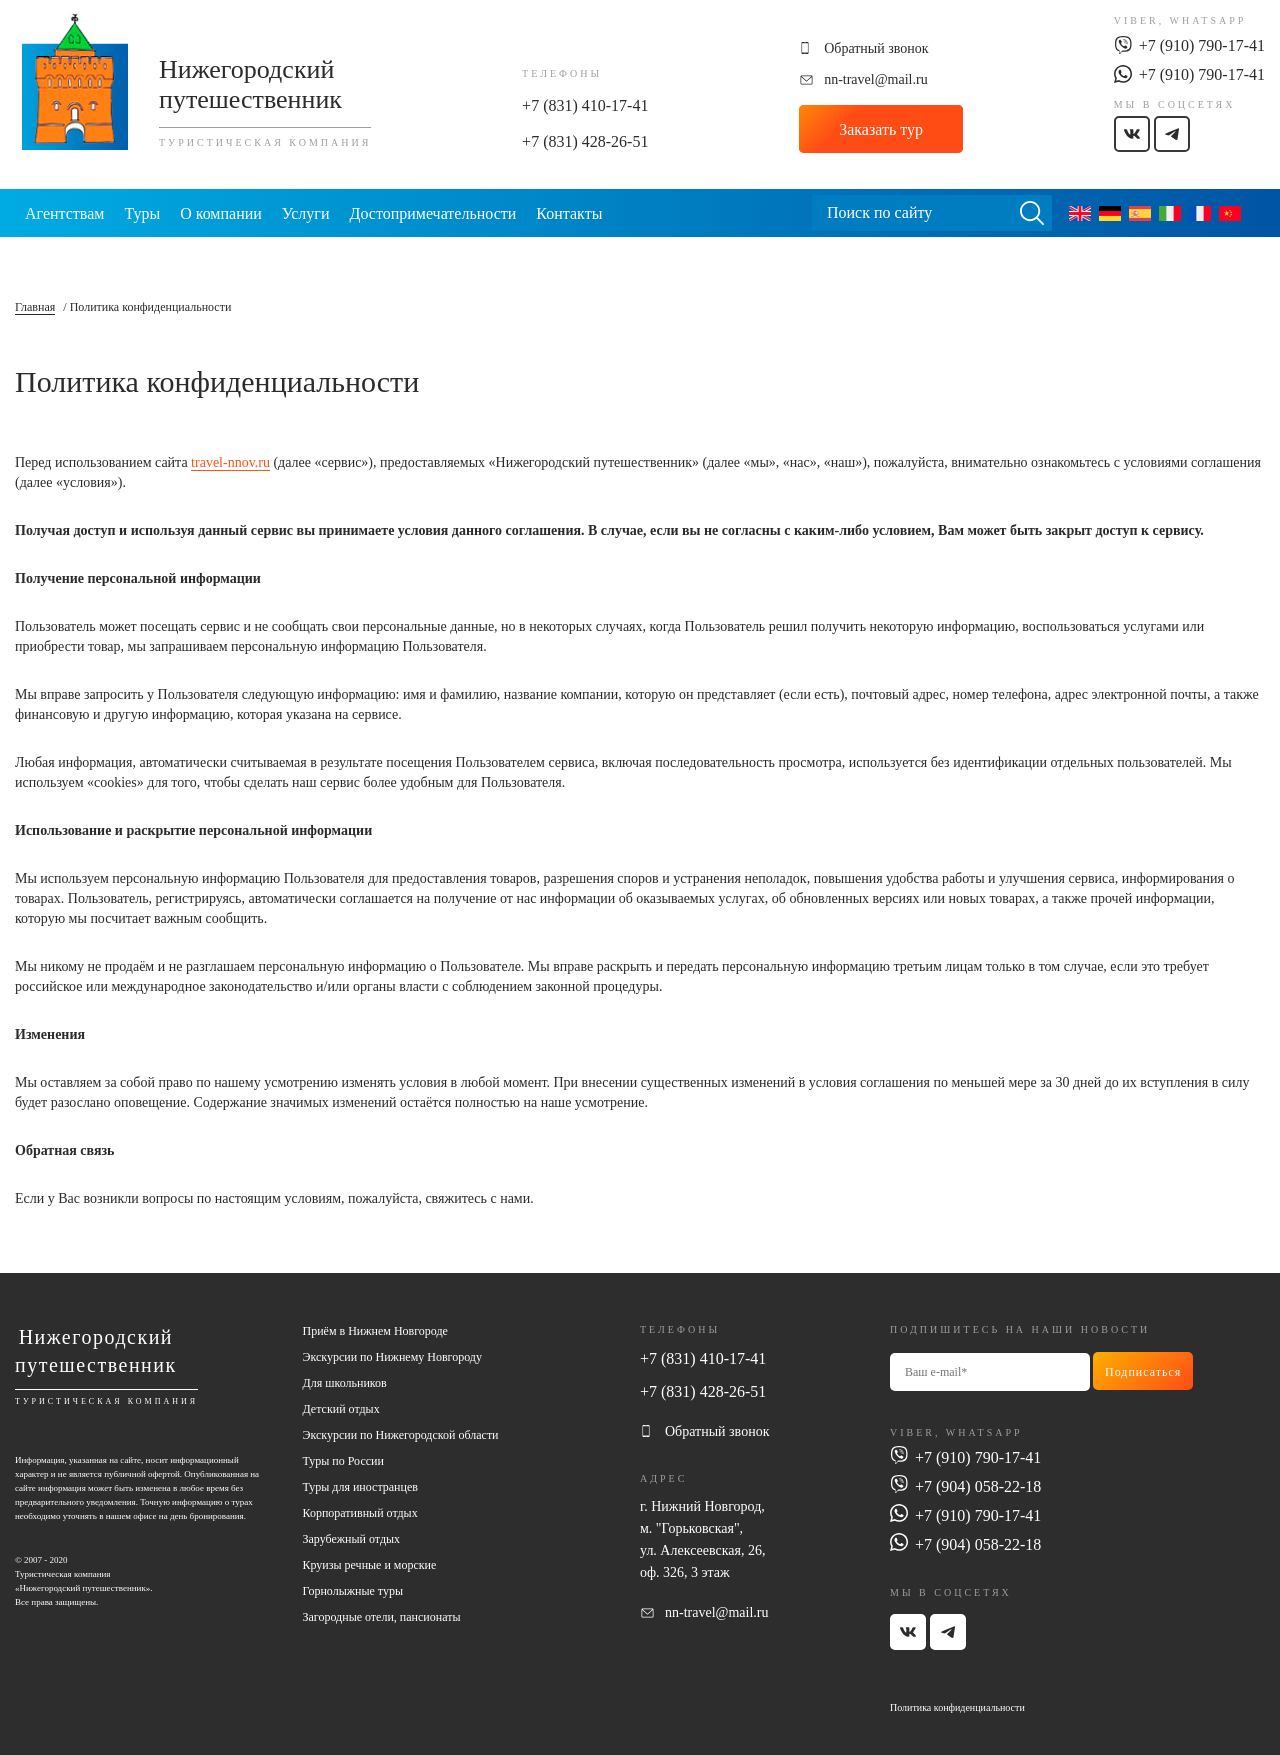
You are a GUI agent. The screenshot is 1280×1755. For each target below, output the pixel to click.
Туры (142, 213)
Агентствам (64, 213)
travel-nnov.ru (230, 462)
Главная (35, 307)
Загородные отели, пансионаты (382, 1617)
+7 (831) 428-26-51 (585, 141)
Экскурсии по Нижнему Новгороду (392, 1357)
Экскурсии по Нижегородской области (401, 1435)
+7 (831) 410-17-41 (585, 105)
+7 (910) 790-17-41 (1202, 45)
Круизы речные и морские (370, 1565)
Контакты (569, 213)
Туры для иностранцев (360, 1487)
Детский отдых (341, 1409)
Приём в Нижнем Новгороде (375, 1331)
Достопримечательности (432, 213)
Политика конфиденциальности (957, 1707)
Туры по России (343, 1461)
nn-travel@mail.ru (875, 79)
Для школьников (345, 1383)
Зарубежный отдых (352, 1539)
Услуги (306, 213)
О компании (221, 213)
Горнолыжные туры (353, 1591)
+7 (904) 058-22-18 (978, 1486)
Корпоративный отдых (360, 1513)
